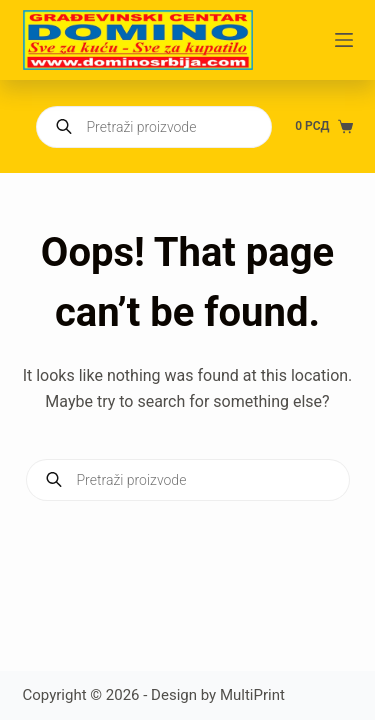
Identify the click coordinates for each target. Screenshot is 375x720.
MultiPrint (252, 695)
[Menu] (344, 40)
